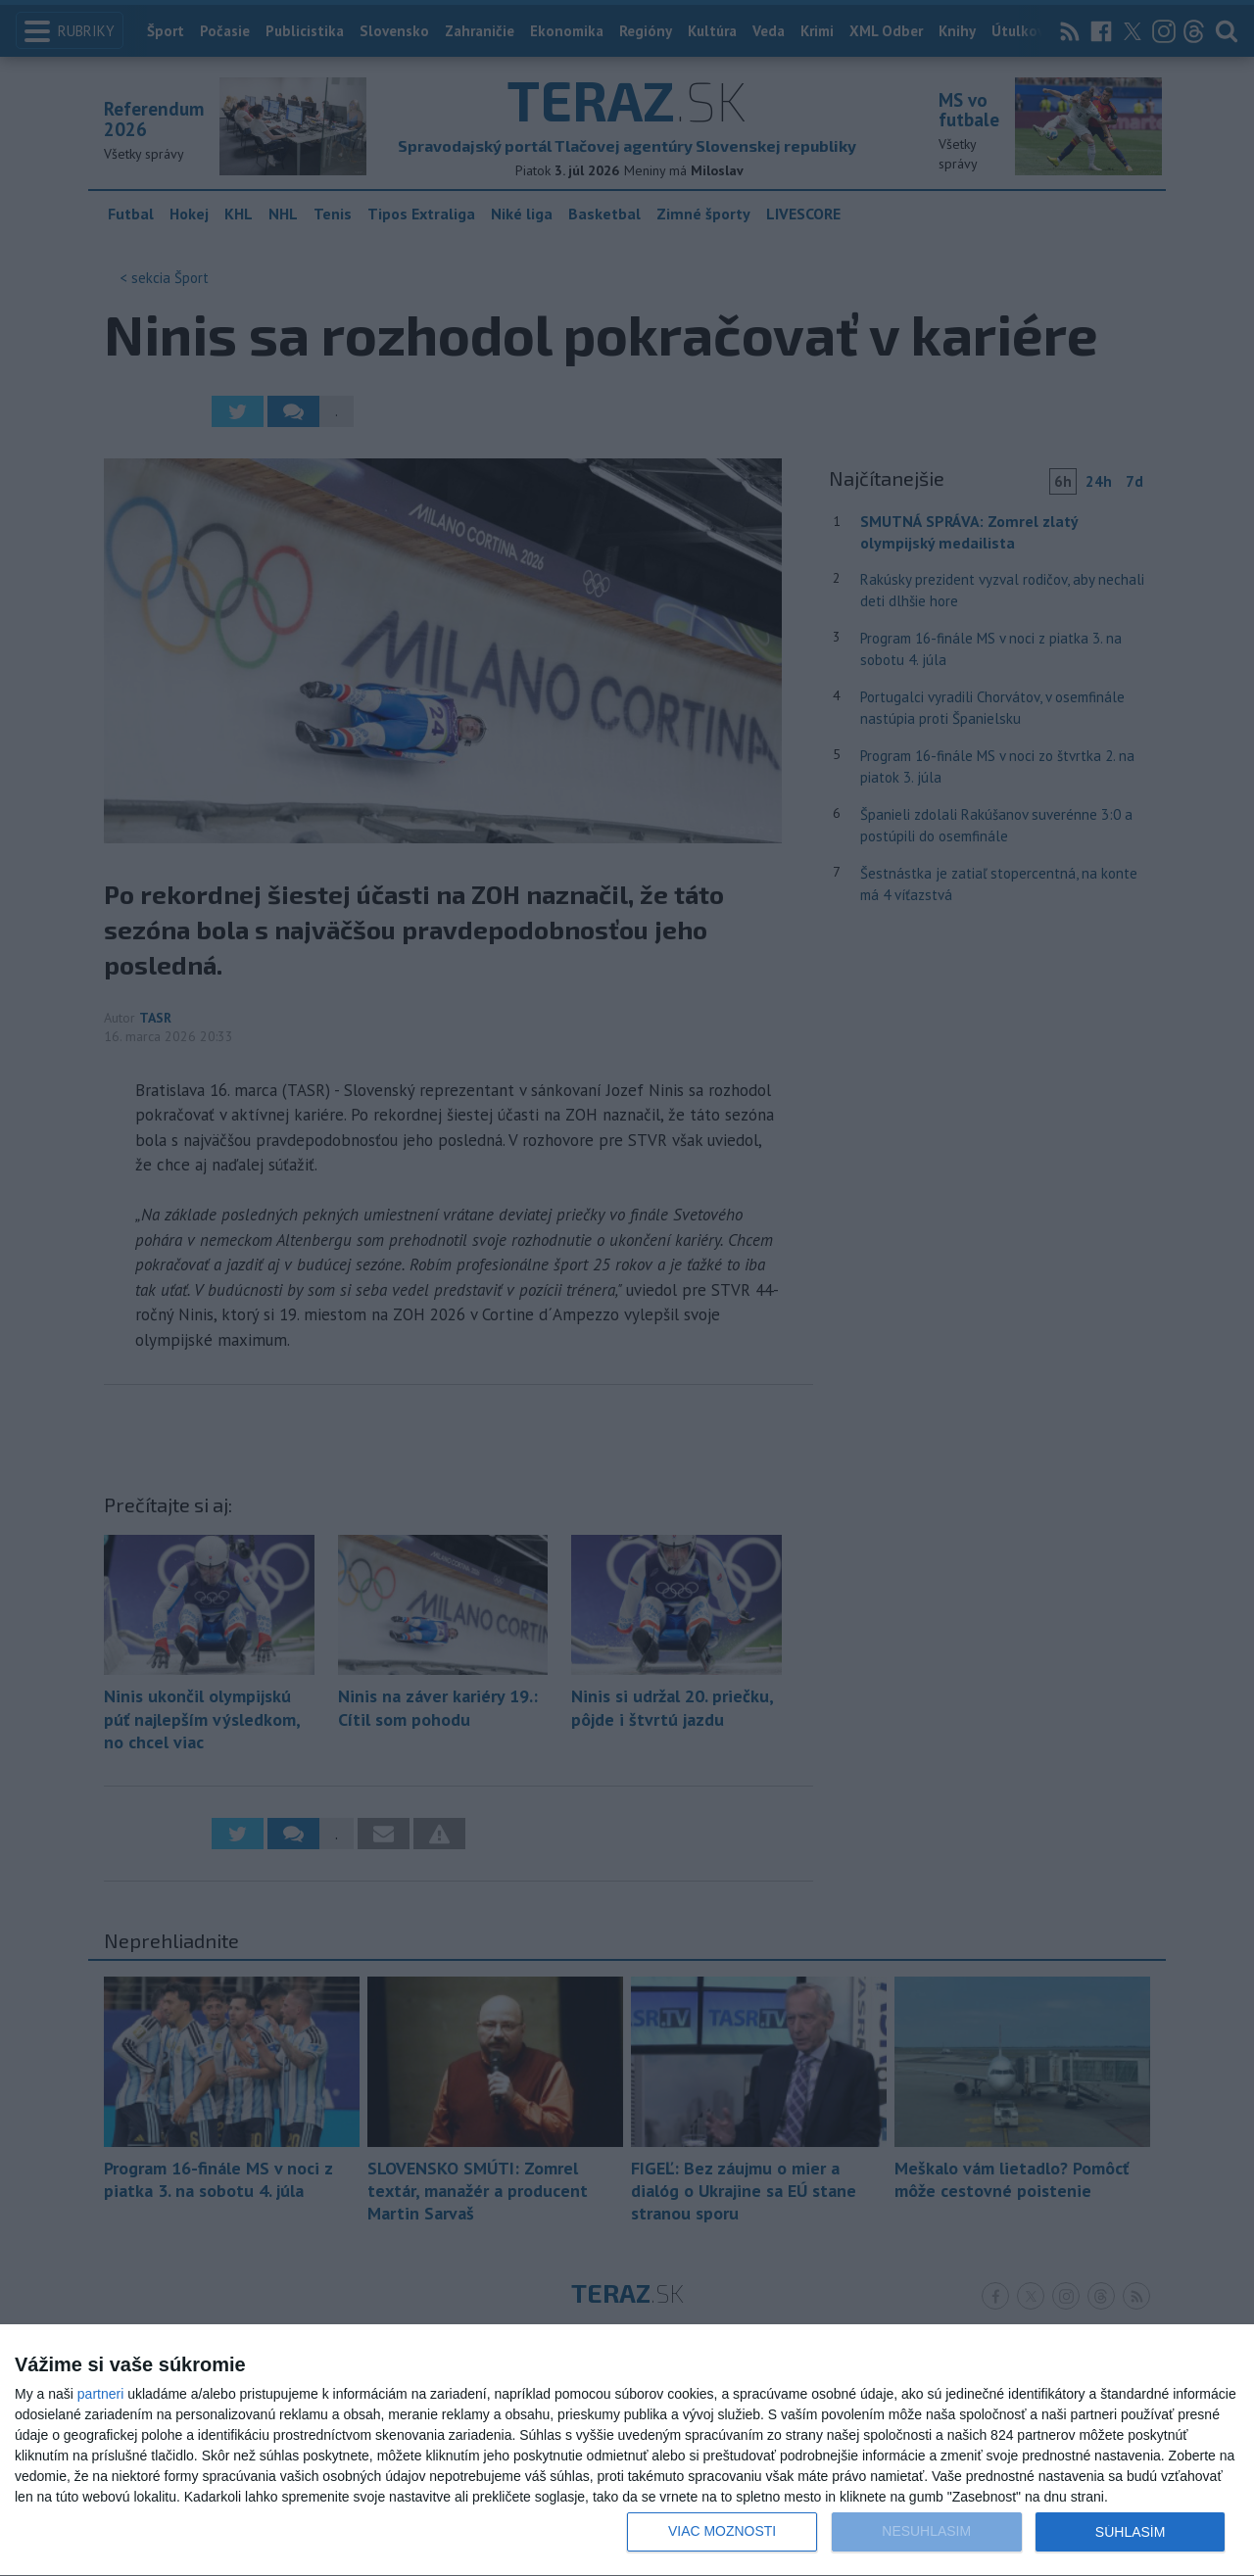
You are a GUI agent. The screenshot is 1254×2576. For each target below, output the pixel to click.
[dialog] (627, 2450)
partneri (100, 2394)
